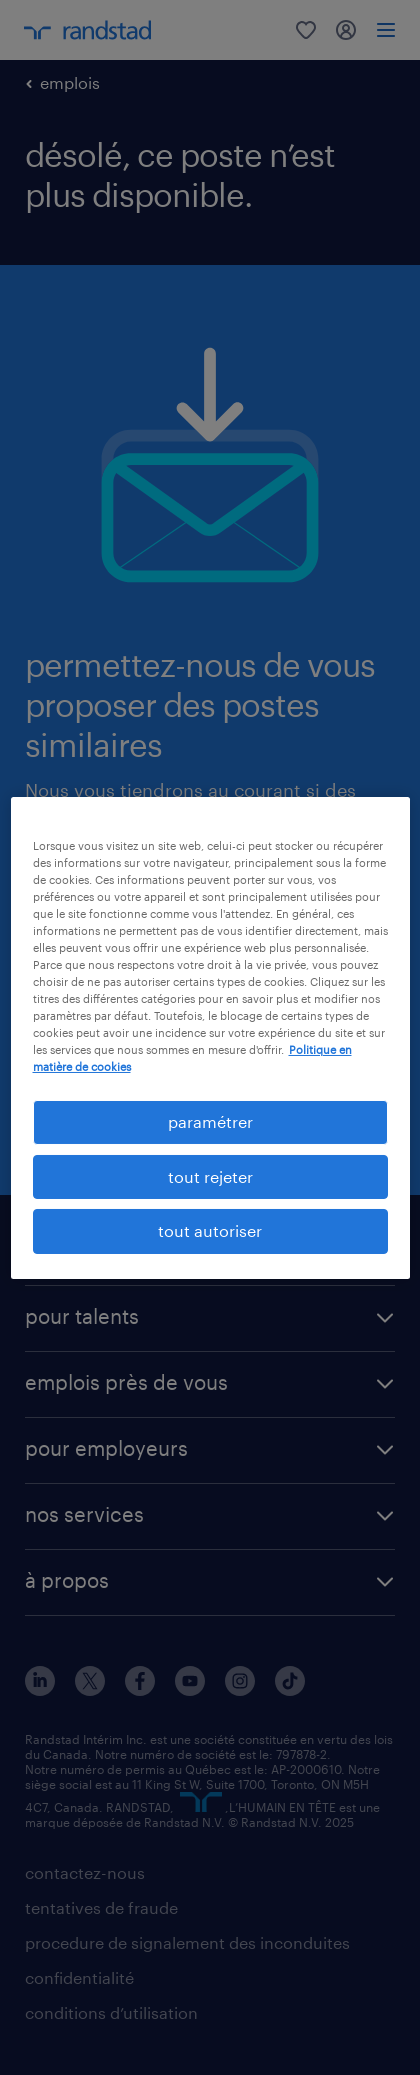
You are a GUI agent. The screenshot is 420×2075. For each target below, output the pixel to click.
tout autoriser (210, 1230)
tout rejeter (210, 1176)
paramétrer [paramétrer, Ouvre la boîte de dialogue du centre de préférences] (210, 1121)
